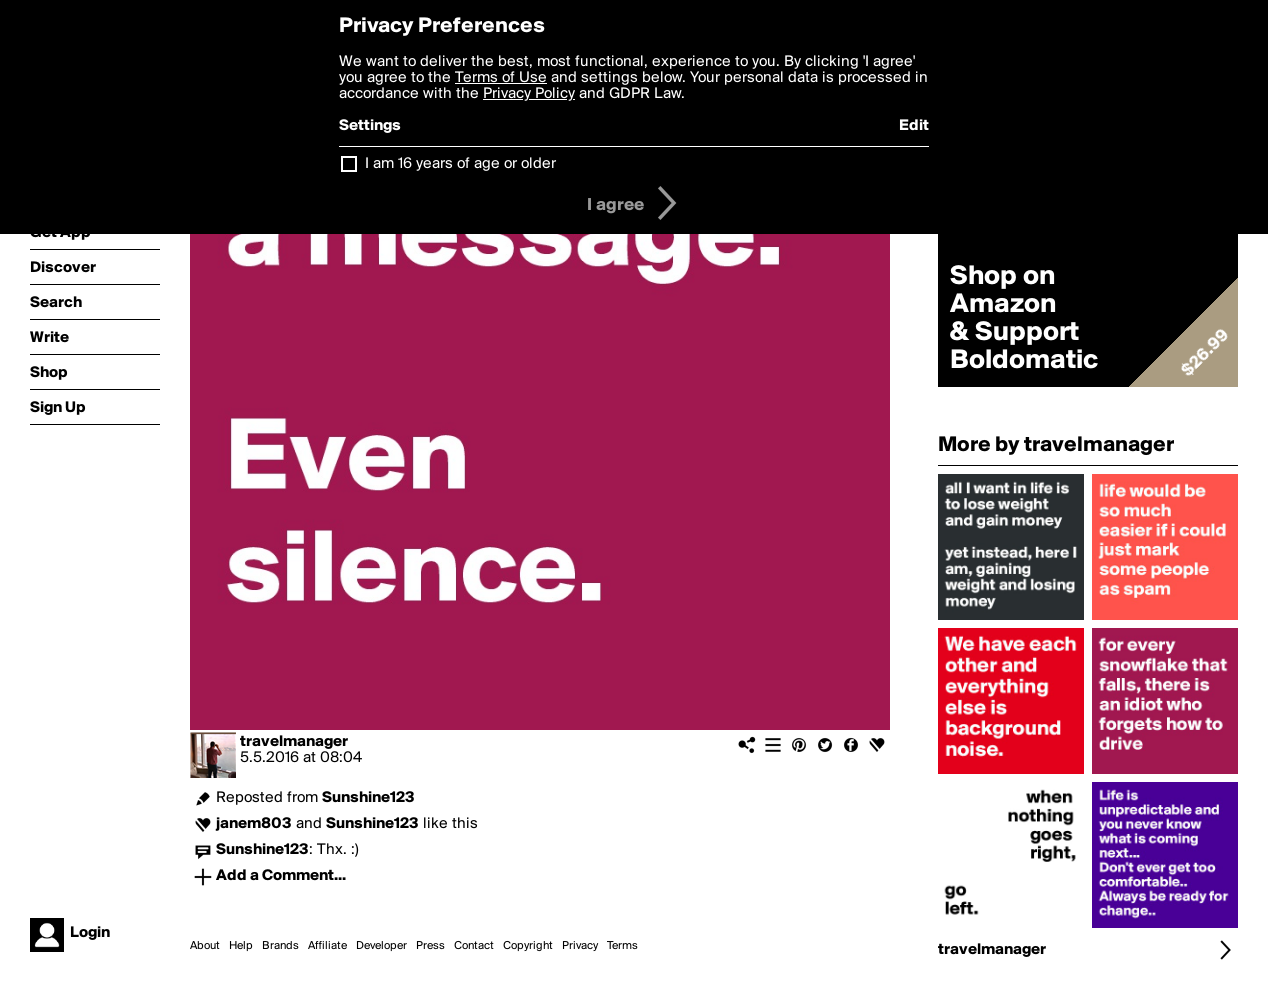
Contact (474, 946)
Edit (914, 126)
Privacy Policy (529, 94)
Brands (280, 946)
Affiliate (327, 946)
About (205, 946)
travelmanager (294, 742)
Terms (622, 946)
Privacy (580, 946)
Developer (381, 946)
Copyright (528, 946)
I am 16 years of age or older (460, 164)
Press (430, 946)
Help (241, 946)
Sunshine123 (368, 798)
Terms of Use (501, 78)
